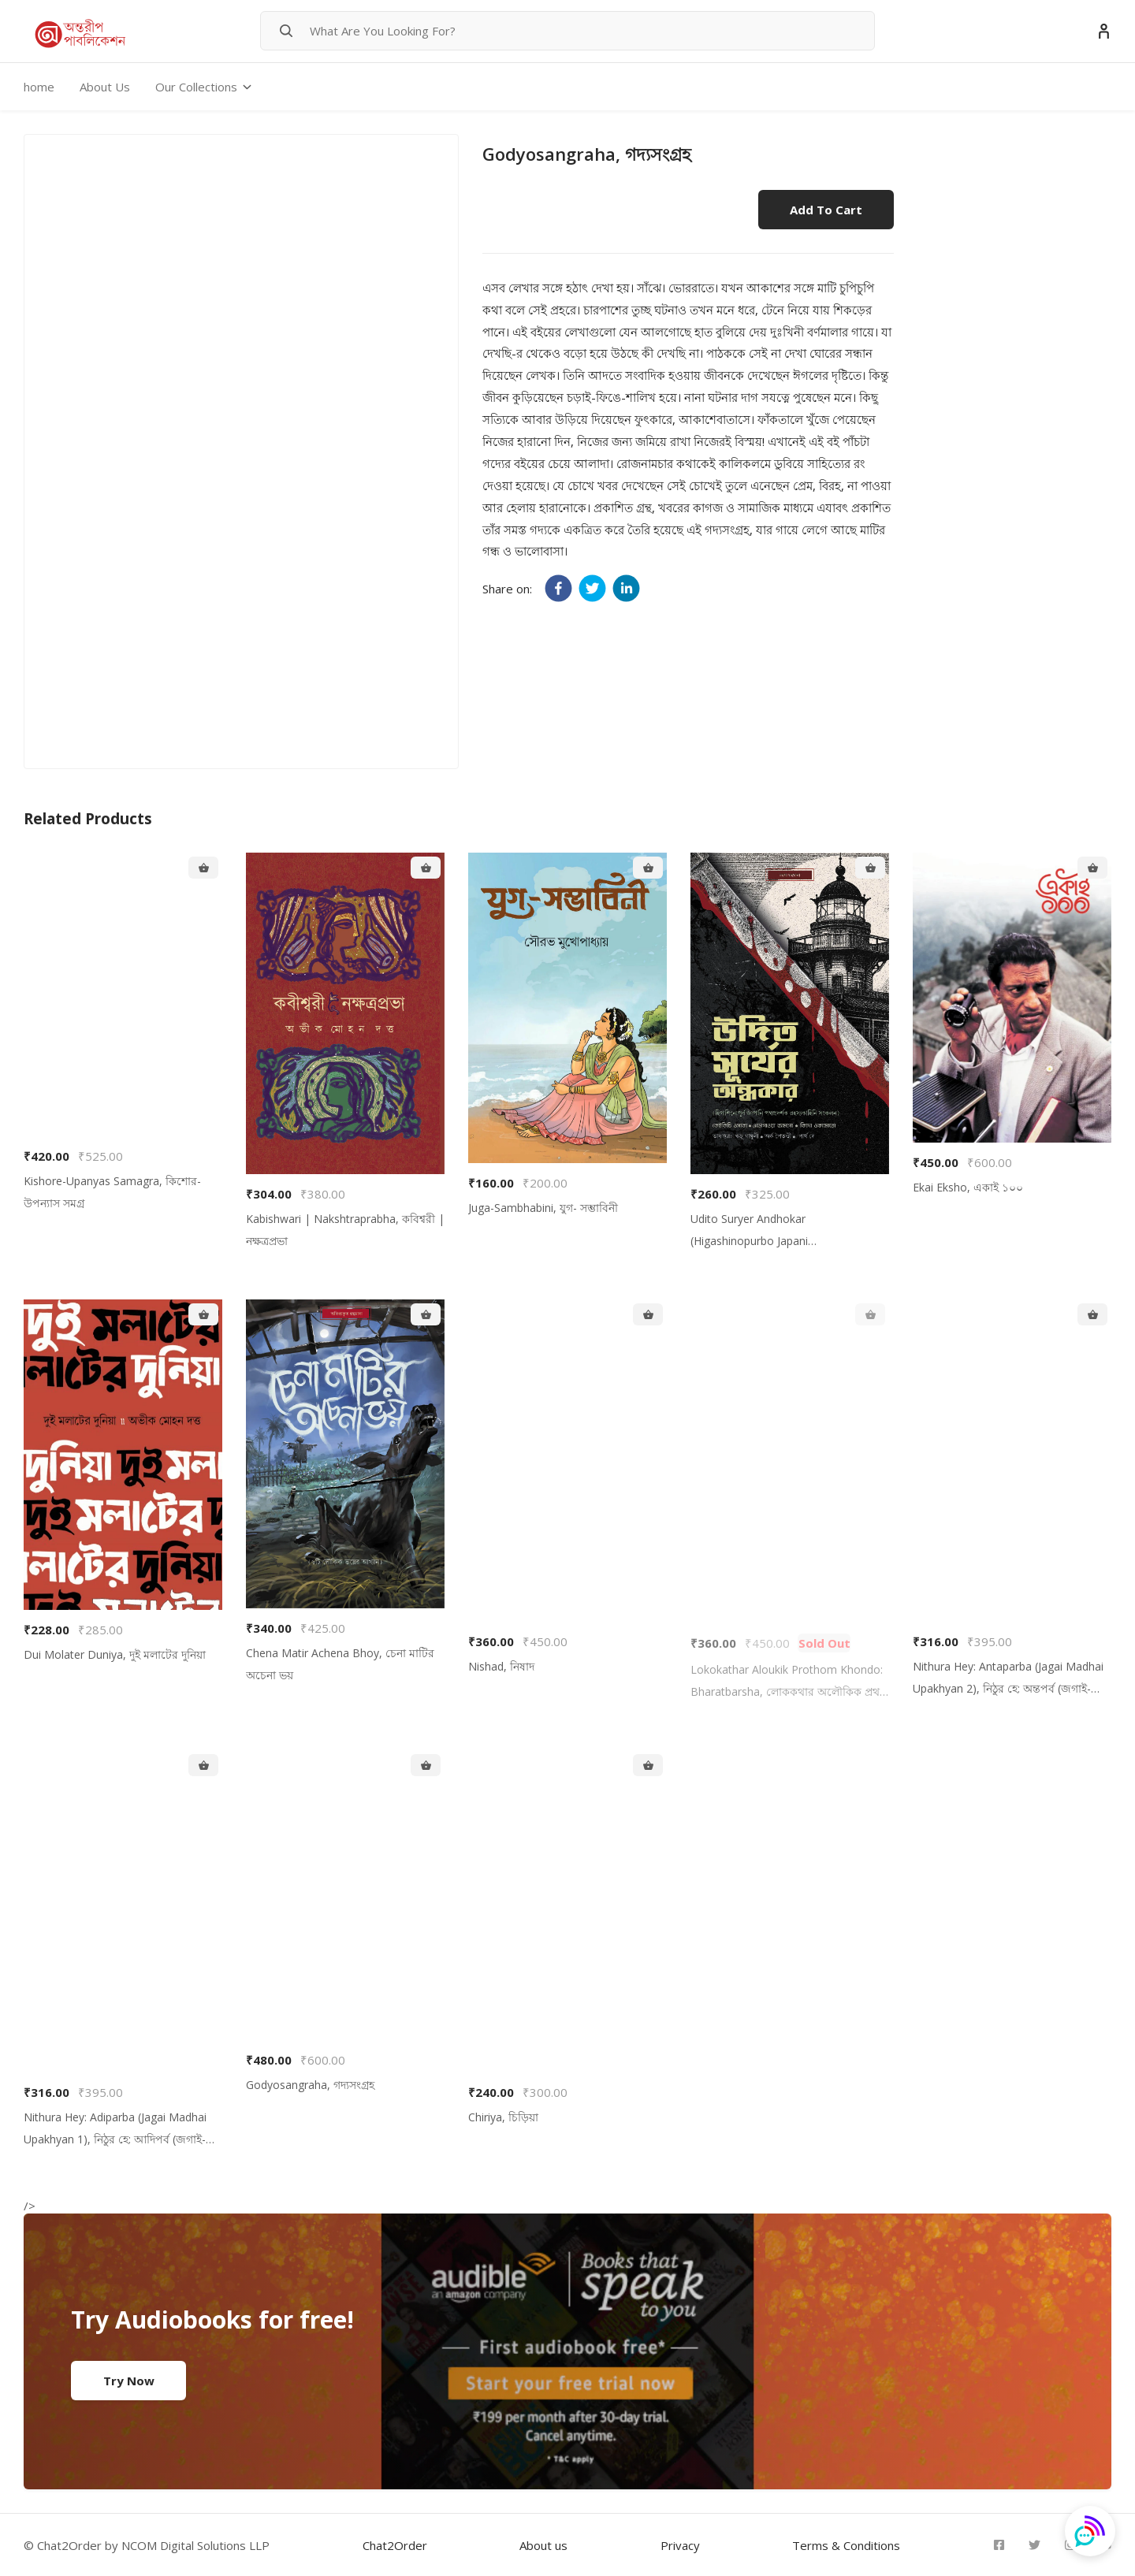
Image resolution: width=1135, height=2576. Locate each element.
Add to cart (826, 209)
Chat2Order (395, 2545)
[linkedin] (626, 588)
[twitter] (592, 588)
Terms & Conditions (846, 2545)
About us (543, 2545)
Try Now (128, 2380)
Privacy (680, 2545)
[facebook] (558, 588)
